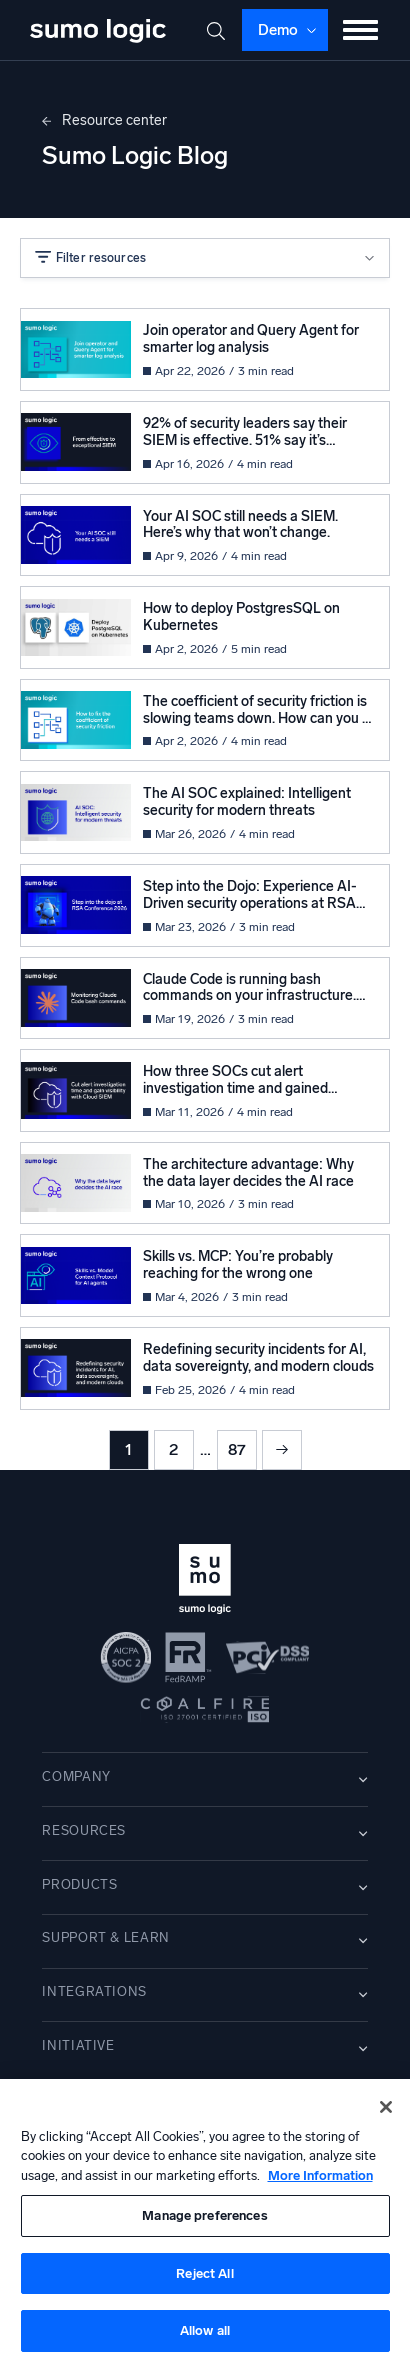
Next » (282, 1450)
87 (237, 1449)
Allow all (205, 2330)
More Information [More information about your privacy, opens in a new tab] (320, 2175)
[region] (205, 2223)
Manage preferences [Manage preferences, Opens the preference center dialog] (204, 2215)
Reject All (204, 2273)
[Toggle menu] (360, 30)
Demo (278, 30)
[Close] (386, 2107)
